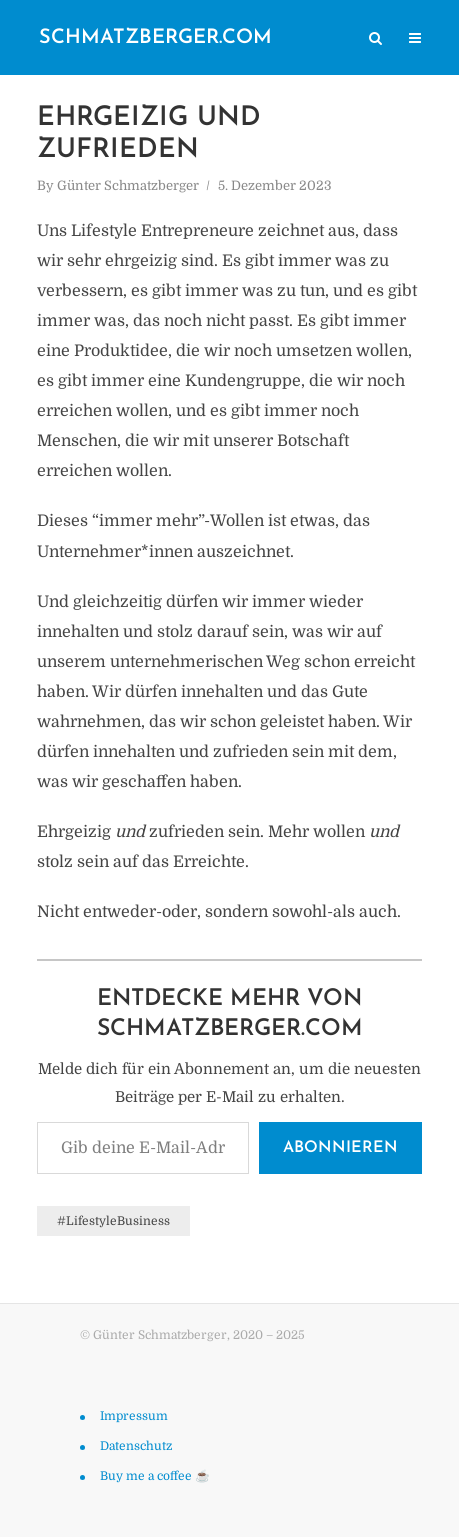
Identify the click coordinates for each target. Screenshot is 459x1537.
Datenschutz (136, 1446)
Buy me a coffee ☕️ (155, 1476)
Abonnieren (340, 1148)
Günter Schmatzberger (128, 185)
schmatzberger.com (155, 38)
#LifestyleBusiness (113, 1221)
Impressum (134, 1416)
